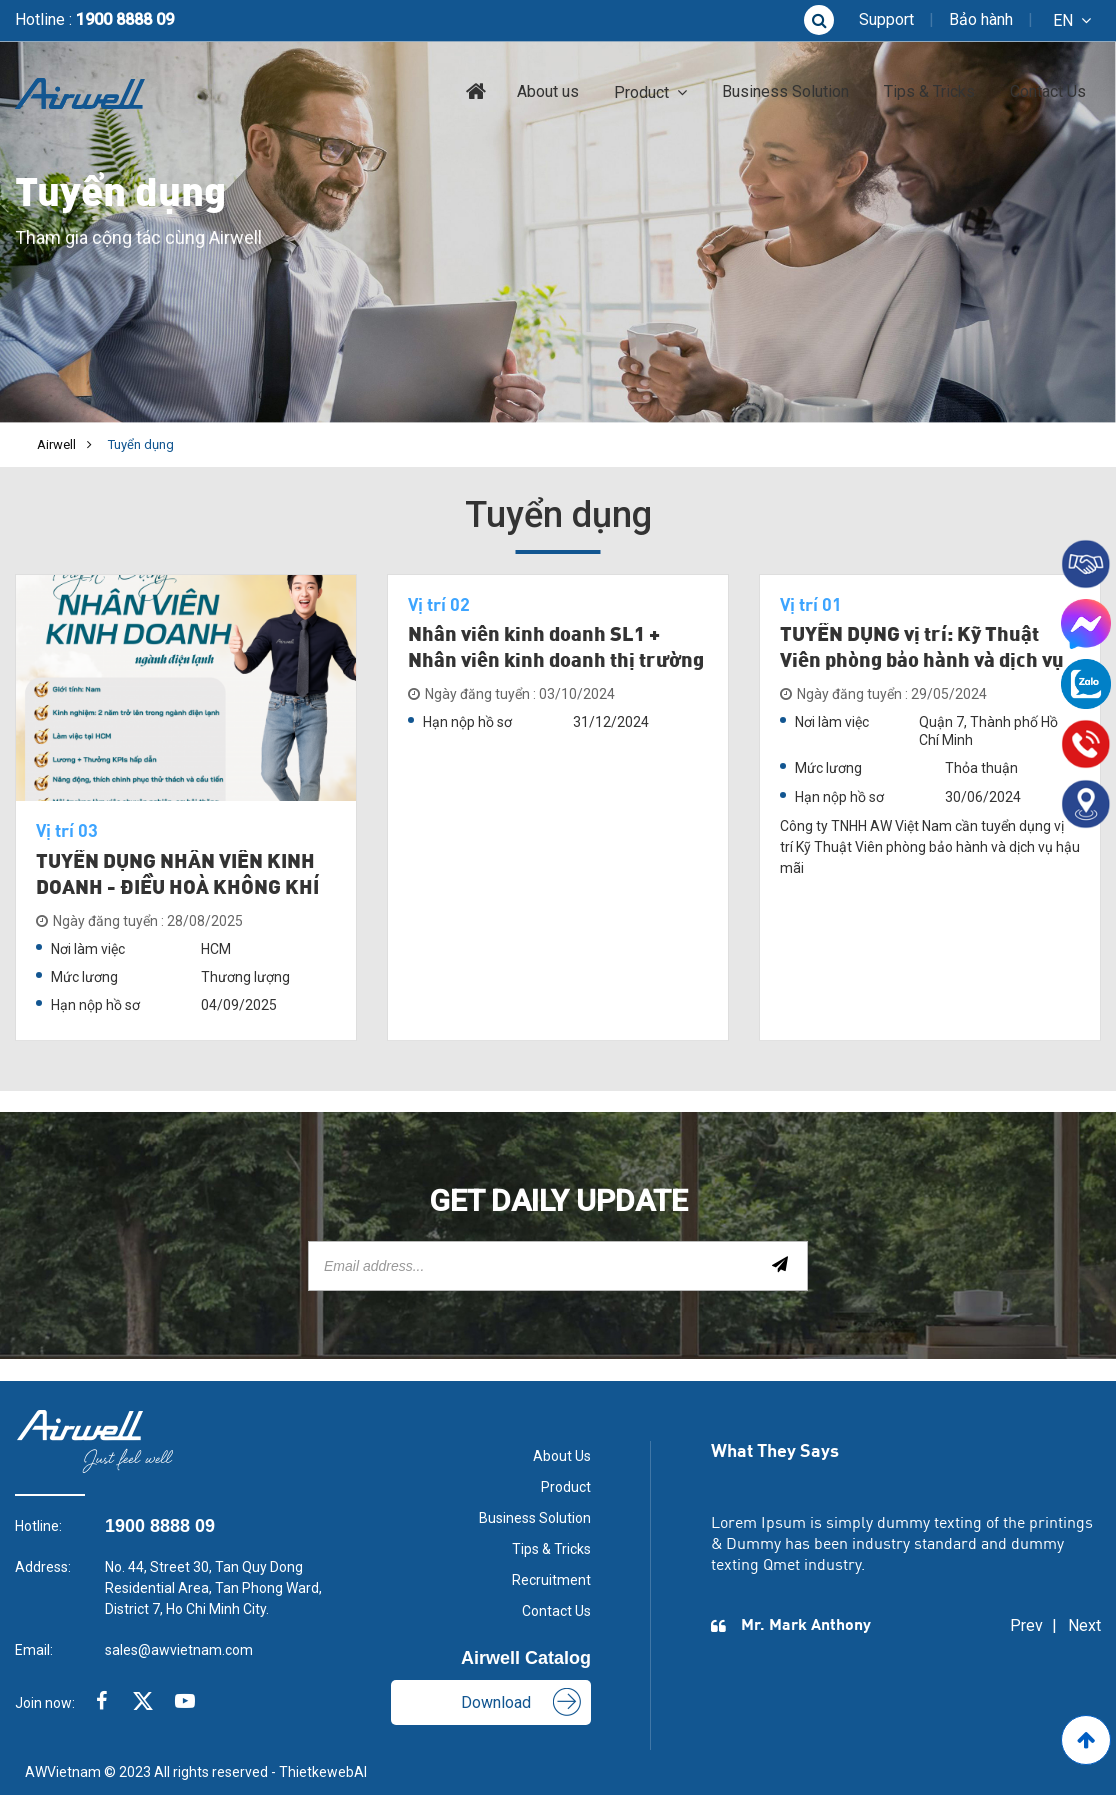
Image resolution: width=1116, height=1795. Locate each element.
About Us (562, 1456)
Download (496, 1702)
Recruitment (551, 1580)
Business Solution (785, 91)
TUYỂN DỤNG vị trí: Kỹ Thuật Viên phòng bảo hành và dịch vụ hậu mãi (922, 662)
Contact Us (1048, 91)
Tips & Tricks (929, 91)
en (1063, 20)
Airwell (56, 444)
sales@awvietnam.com (179, 1650)
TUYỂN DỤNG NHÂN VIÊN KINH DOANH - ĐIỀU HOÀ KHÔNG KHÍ (177, 876)
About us (548, 91)
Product (641, 92)
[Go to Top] (1086, 1740)
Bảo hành (981, 19)
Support (886, 19)
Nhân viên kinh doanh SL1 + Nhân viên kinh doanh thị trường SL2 (556, 662)
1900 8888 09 (125, 19)
